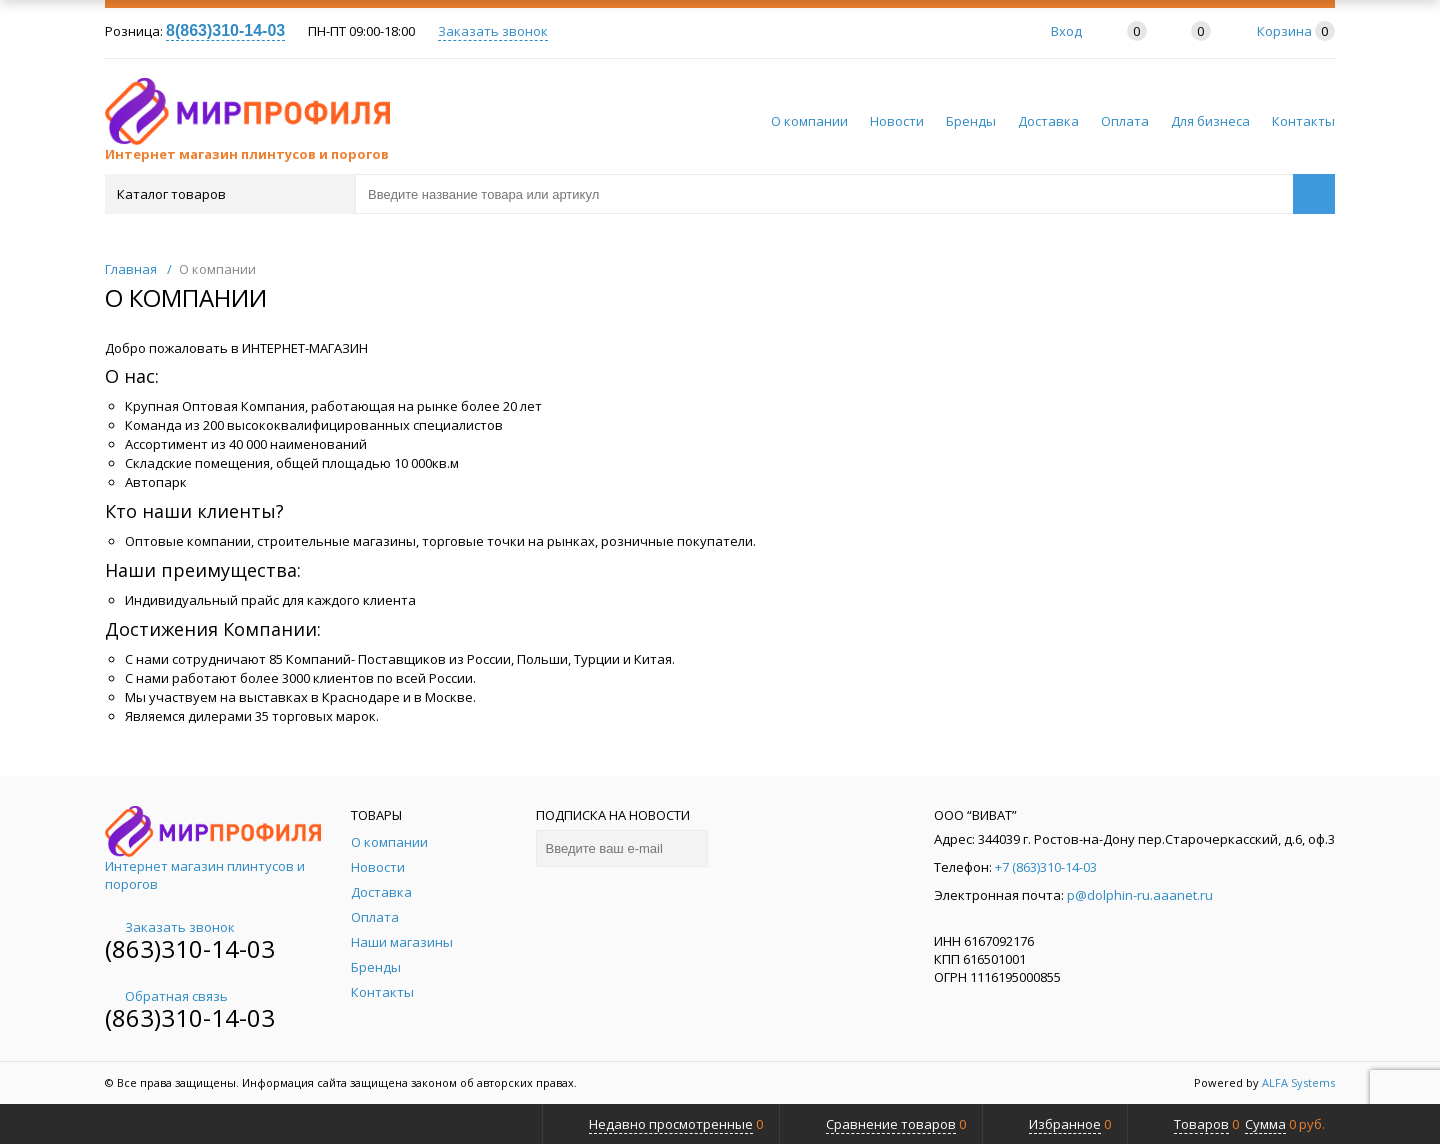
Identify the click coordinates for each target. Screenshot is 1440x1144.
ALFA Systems (1298, 1082)
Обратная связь (166, 996)
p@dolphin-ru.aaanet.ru (1140, 895)
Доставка (1048, 121)
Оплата (1125, 121)
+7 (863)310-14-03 (1046, 867)
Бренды (971, 121)
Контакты (1303, 121)
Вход (1066, 31)
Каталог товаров (228, 194)
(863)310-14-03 (190, 948)
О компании (809, 121)
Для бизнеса (1210, 121)
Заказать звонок (493, 31)
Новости (897, 121)
